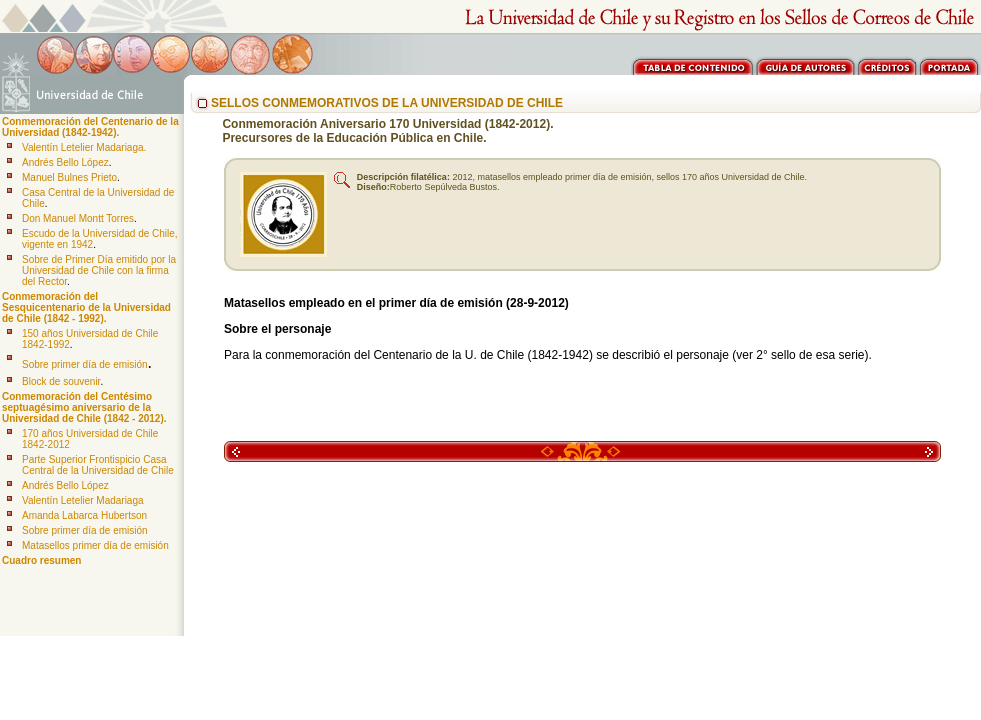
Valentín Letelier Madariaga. (84, 147)
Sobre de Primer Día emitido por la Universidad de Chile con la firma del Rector (99, 270)
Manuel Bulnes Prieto (69, 177)
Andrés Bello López (65, 162)
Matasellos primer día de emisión (95, 545)
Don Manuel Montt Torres (78, 218)
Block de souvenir (61, 381)
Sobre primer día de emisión (85, 364)
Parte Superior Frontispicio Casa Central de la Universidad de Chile (98, 465)
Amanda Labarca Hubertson (84, 515)
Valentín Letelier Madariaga (83, 500)
